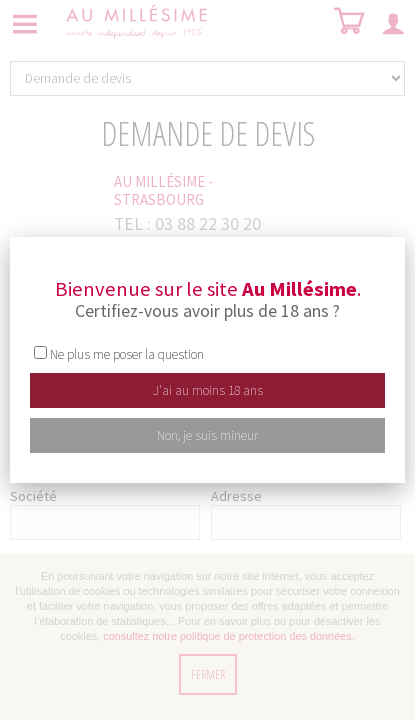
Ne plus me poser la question (127, 354)
